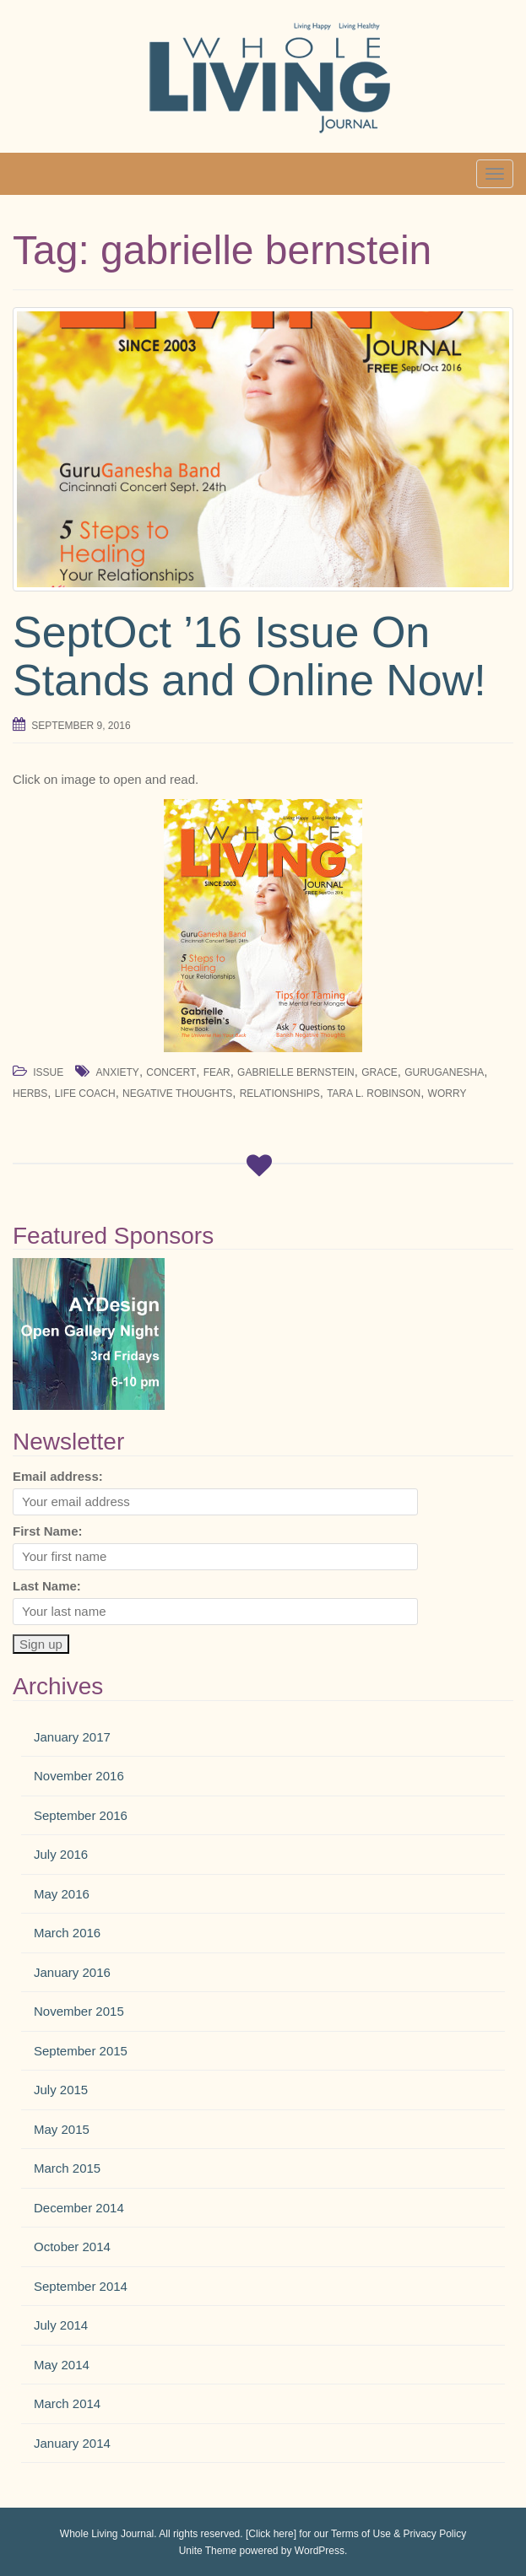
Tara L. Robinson (373, 1093)
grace (379, 1072)
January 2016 (72, 1972)
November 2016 (79, 1776)
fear (216, 1072)
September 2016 (80, 1815)
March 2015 (67, 2168)
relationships (280, 1093)
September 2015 (80, 2051)
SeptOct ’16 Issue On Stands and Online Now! (249, 656)
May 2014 (61, 2364)
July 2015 (61, 2089)
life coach (85, 1093)
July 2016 (61, 1854)
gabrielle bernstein (296, 1072)
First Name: (48, 1531)
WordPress (319, 2551)
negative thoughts (177, 1093)
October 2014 (72, 2246)
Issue (48, 1072)
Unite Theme (207, 2551)
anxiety (117, 1072)
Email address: (58, 1476)
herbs (30, 1093)
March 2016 (67, 1932)
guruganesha (444, 1072)
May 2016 (61, 1894)
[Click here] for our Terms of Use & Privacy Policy (356, 2534)
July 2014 (61, 2325)
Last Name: (47, 1586)
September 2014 (80, 2286)
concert (171, 1072)
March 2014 (67, 2403)
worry (447, 1093)
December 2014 (79, 2208)
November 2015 (79, 2011)
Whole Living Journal (107, 2534)
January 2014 (72, 2443)
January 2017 (72, 1737)
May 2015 (61, 2129)
